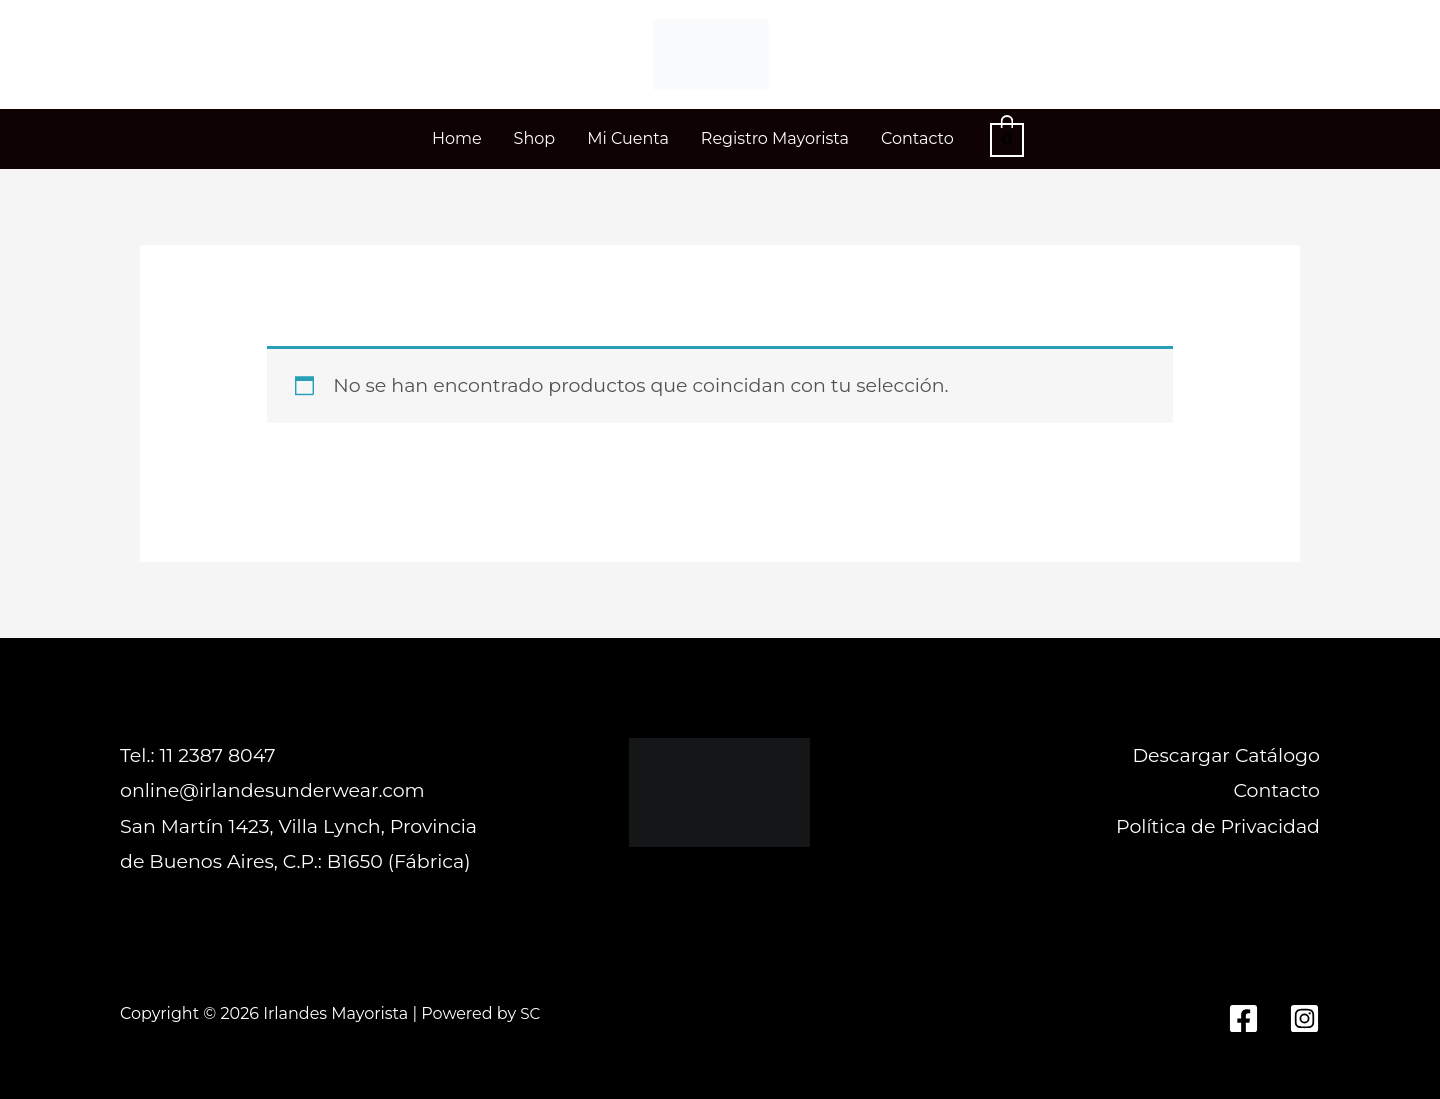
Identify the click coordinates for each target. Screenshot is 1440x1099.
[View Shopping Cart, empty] (1007, 138)
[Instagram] (1304, 1018)
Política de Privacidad (1218, 826)
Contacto (1277, 790)
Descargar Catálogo (1226, 755)
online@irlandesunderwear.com (272, 790)
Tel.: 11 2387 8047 (197, 755)
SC (530, 1013)
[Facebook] (1243, 1018)
